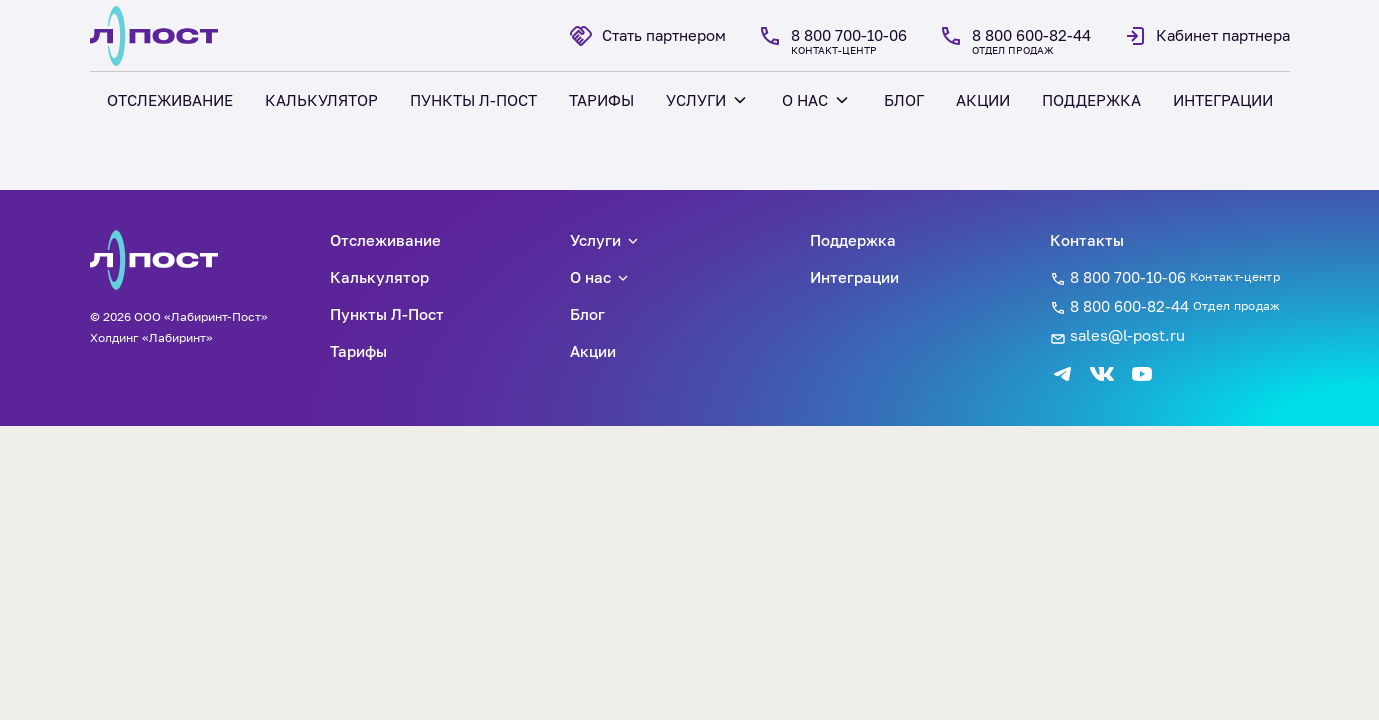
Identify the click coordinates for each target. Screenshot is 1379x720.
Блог (587, 314)
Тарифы (358, 351)
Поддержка (853, 240)
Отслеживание (385, 240)
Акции (593, 351)
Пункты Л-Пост (387, 314)
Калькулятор (379, 277)
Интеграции (854, 277)
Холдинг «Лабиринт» (151, 337)
